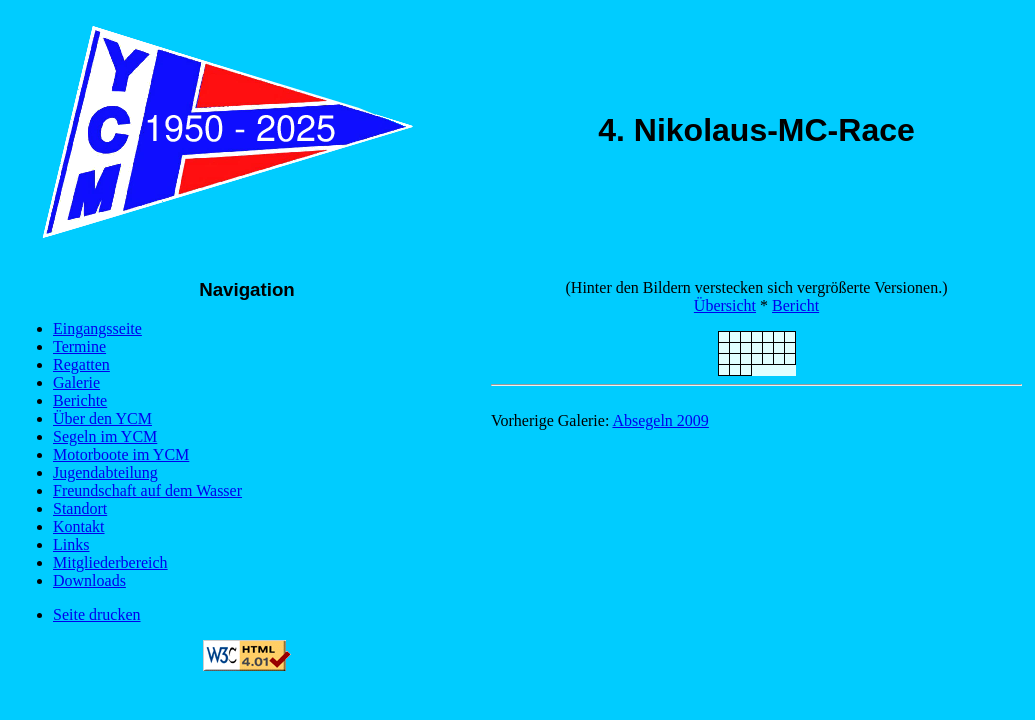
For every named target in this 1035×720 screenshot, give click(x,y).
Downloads (89, 580)
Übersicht (725, 305)
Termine (79, 346)
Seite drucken (97, 614)
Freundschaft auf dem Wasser (147, 490)
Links (71, 544)
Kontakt (79, 526)
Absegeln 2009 (660, 420)
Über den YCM (102, 418)
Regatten (81, 364)
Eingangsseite (97, 328)
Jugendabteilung (105, 472)
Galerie (76, 382)
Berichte (80, 400)
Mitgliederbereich (110, 562)
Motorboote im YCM (121, 454)
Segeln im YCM (105, 436)
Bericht (795, 305)
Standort (80, 508)
